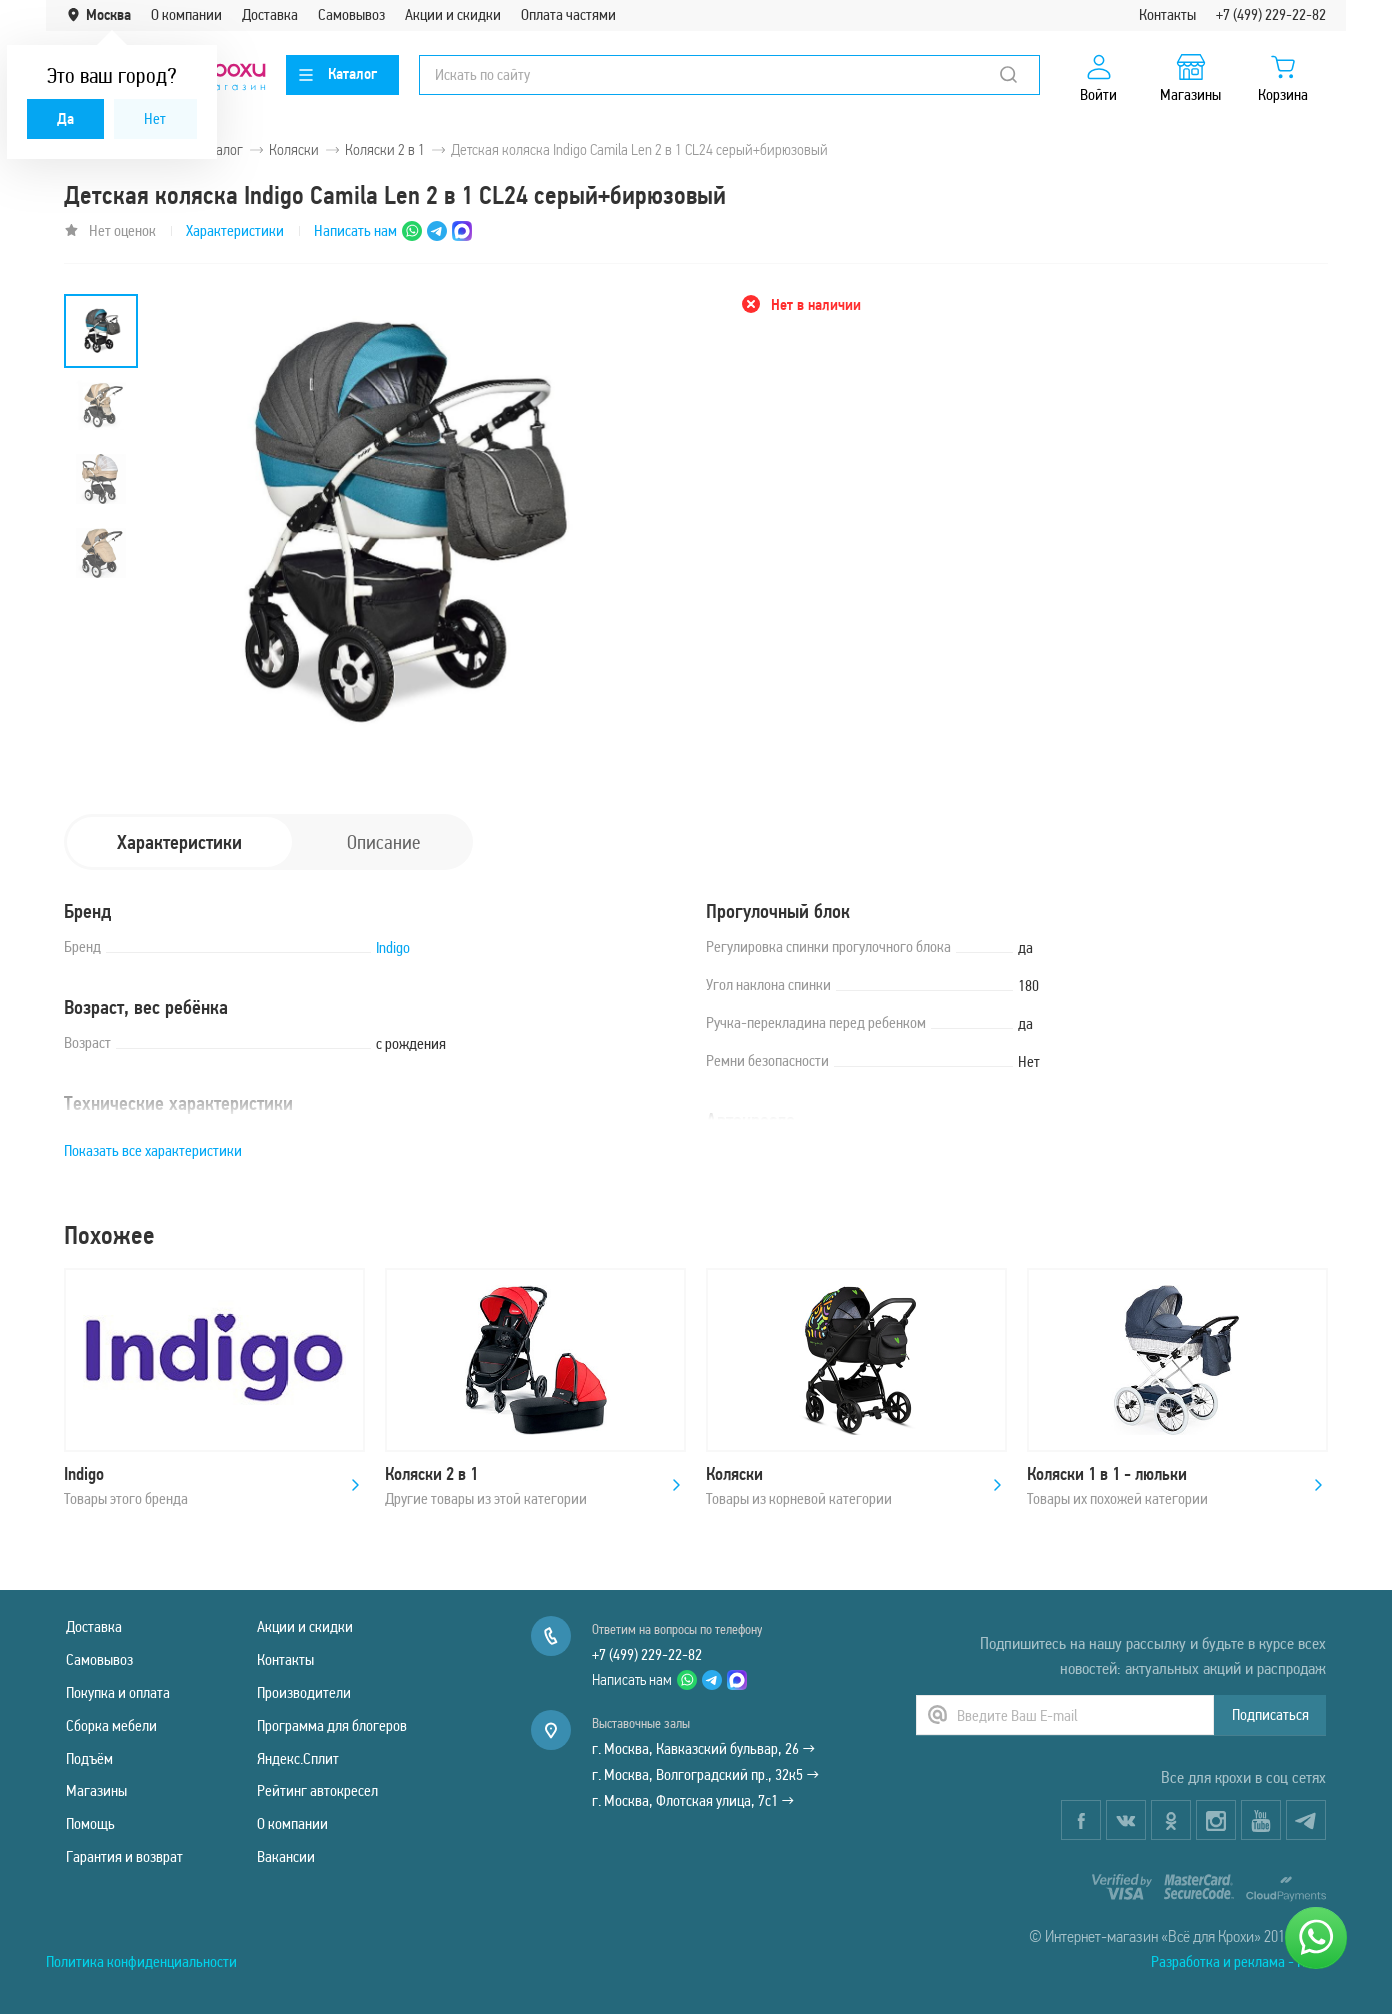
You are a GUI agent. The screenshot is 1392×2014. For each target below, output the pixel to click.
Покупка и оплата (118, 1692)
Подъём (89, 1758)
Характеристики (235, 230)
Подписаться (1270, 1714)
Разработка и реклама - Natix (1238, 1961)
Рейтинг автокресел (317, 1790)
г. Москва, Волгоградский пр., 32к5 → (705, 1774)
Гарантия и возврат (124, 1856)
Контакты (1167, 14)
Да (65, 118)
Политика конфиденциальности (141, 1961)
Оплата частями (568, 14)
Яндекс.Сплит (298, 1758)
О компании (186, 14)
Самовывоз (351, 14)
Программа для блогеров (332, 1725)
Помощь (90, 1823)
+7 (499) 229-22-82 (1271, 14)
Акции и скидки (453, 14)
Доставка (270, 14)
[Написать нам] (1316, 1938)
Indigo (393, 947)
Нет (155, 118)
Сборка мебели (111, 1725)
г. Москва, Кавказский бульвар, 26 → (703, 1748)
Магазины (96, 1790)
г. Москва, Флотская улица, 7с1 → (693, 1800)
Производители (304, 1692)
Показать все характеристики (153, 1150)
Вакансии (286, 1856)
